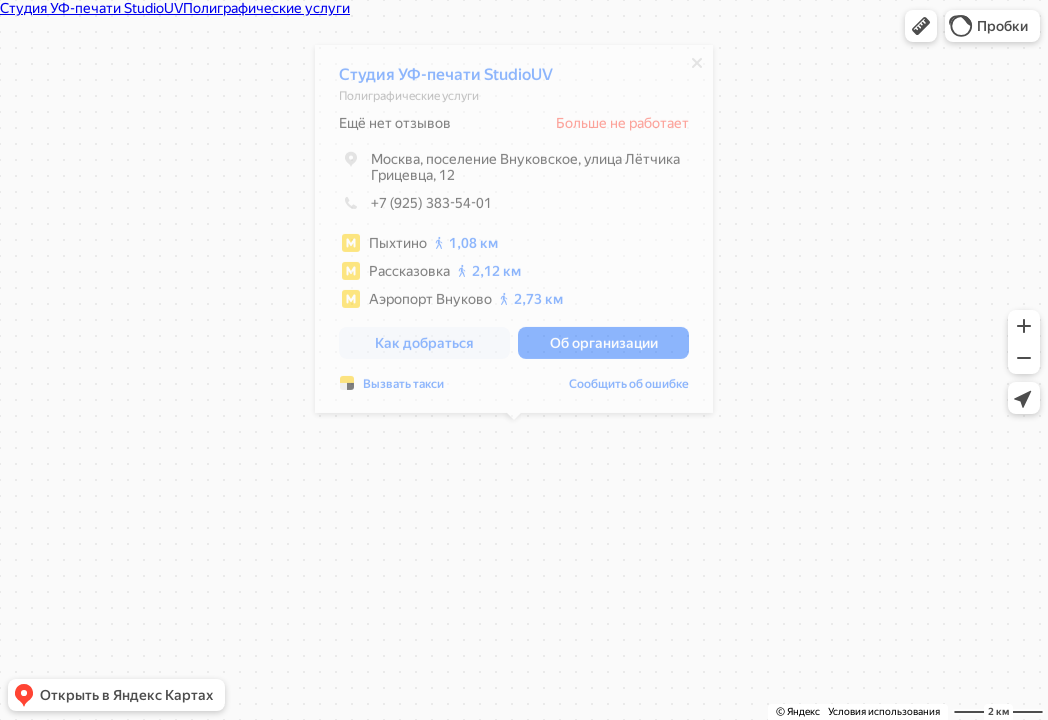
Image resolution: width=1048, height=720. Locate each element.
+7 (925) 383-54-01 (415, 208)
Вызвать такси (403, 389)
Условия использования (884, 711)
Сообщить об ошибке (629, 389)
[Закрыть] (697, 68)
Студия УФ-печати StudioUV (446, 79)
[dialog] (514, 234)
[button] (921, 26)
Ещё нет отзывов (395, 128)
